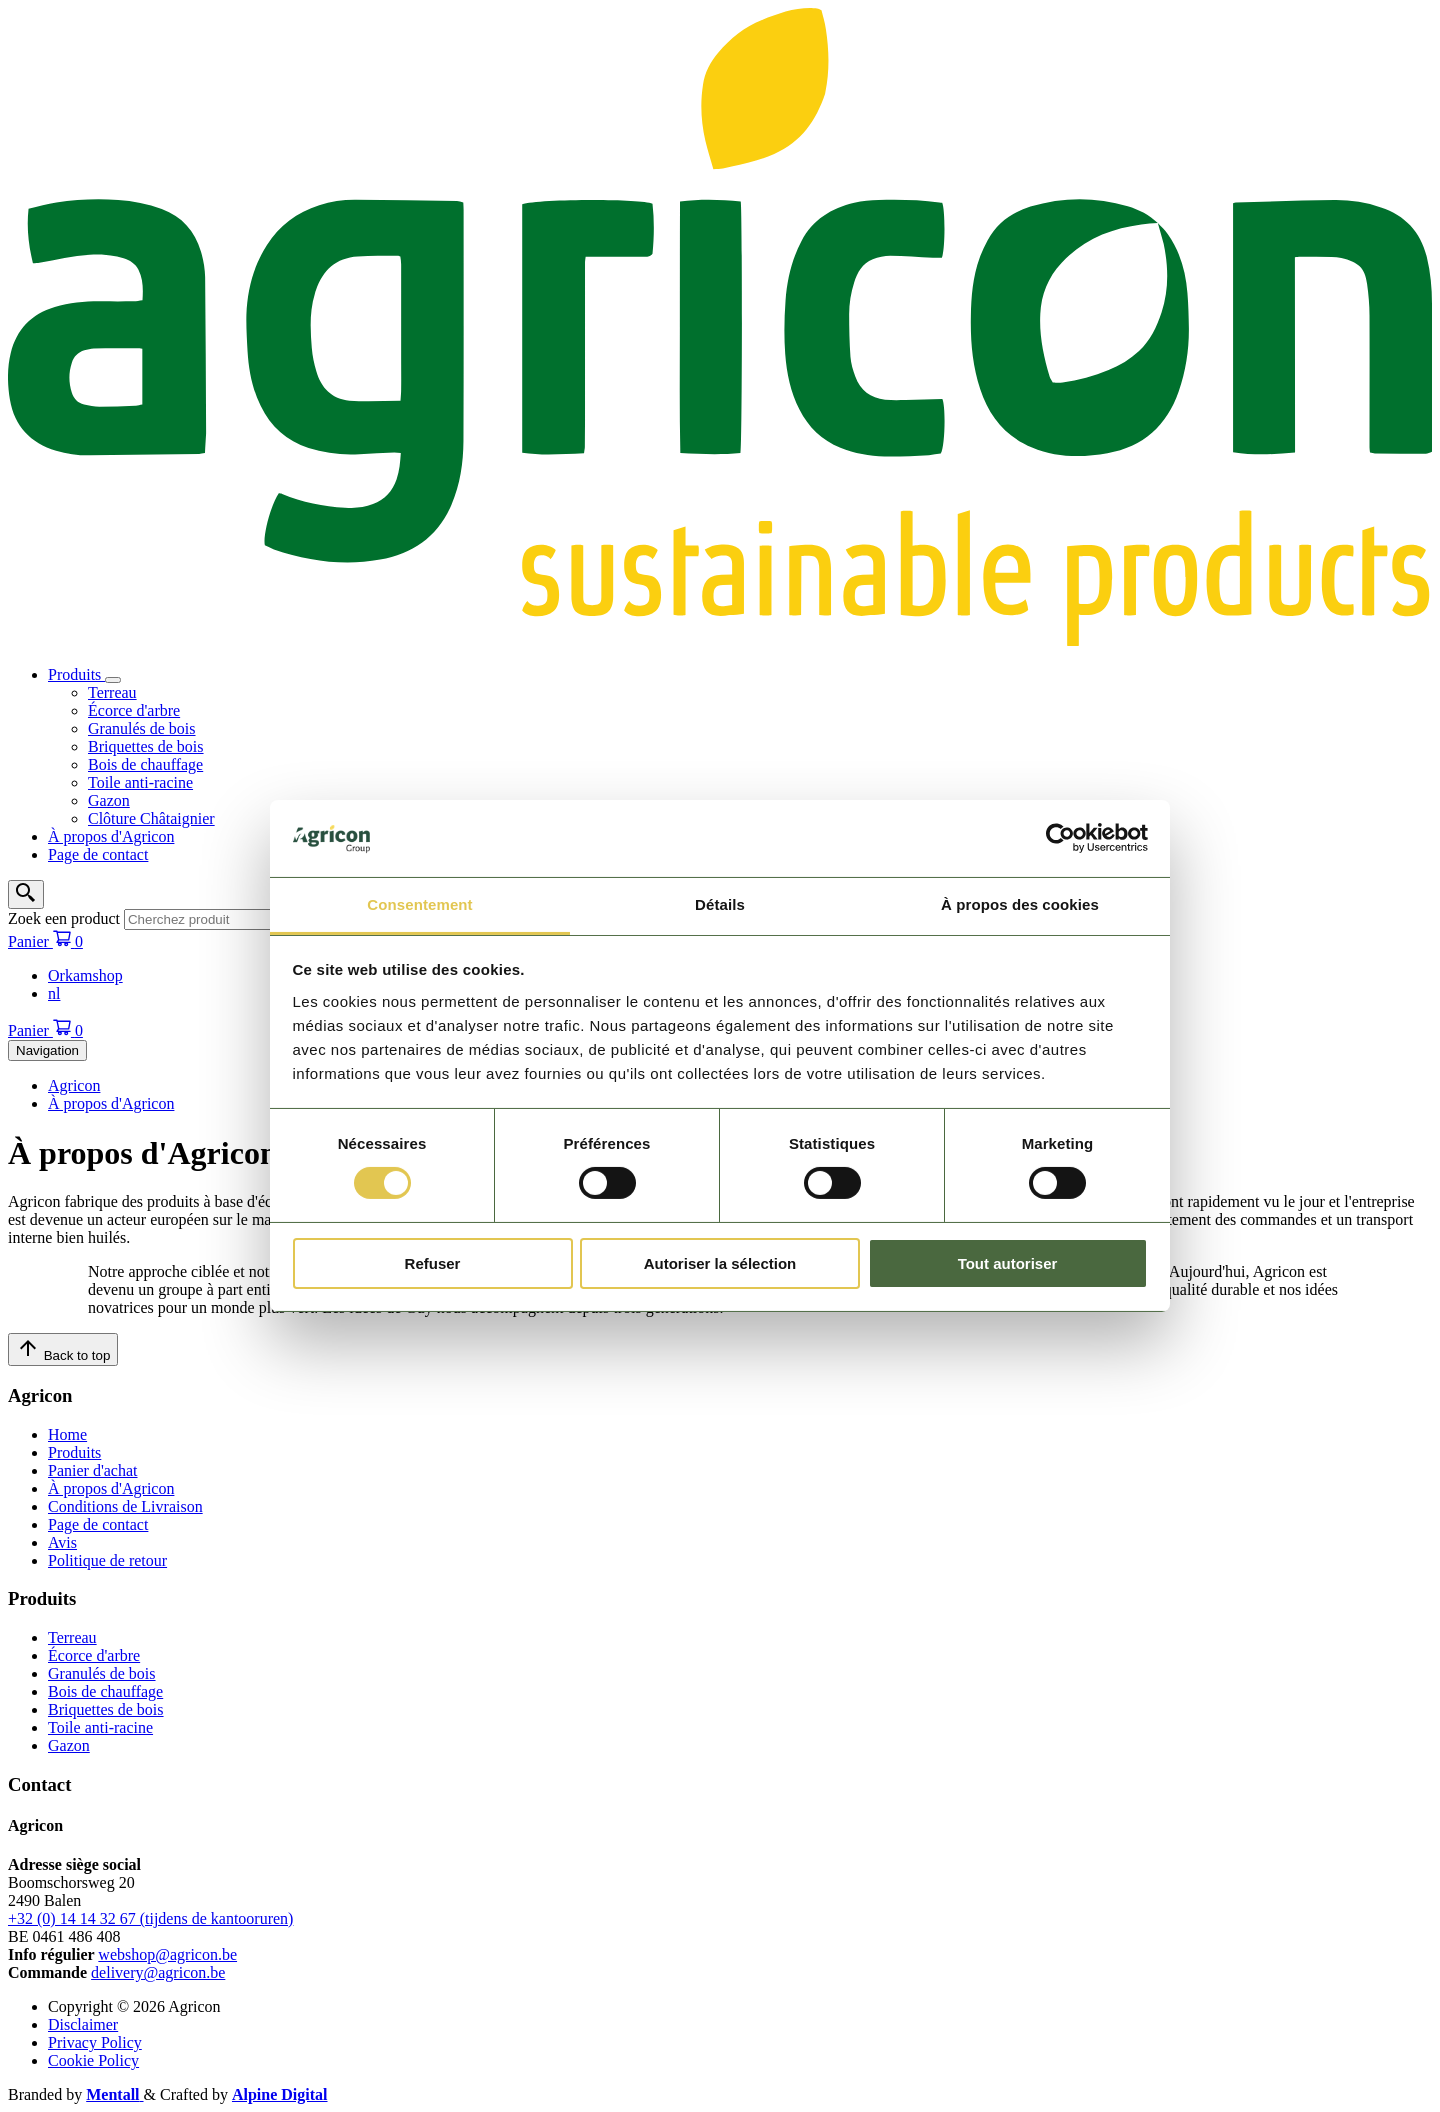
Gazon (109, 800)
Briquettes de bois (146, 746)
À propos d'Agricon (111, 836)
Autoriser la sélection (720, 1263)
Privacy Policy (95, 2042)
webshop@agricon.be (167, 1954)
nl (54, 993)
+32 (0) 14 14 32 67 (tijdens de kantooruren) (150, 1918)
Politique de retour (107, 1560)
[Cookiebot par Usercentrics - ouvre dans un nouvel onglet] (1060, 838)
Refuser (433, 1263)
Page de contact (98, 854)
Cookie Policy (93, 2060)
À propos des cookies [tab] (1020, 904)
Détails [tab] (720, 904)
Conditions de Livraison (125, 1506)
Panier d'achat (93, 1470)
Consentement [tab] (419, 904)
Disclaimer (83, 2024)
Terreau (112, 692)
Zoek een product (64, 918)
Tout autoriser (1008, 1263)
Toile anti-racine (140, 782)
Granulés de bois (142, 728)
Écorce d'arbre (134, 710)
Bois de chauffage (145, 764)
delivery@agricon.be (158, 1972)
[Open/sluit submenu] (113, 680)
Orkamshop (85, 975)
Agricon (74, 1085)
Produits (76, 674)
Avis (62, 1542)
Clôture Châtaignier (151, 818)
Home (67, 1434)
